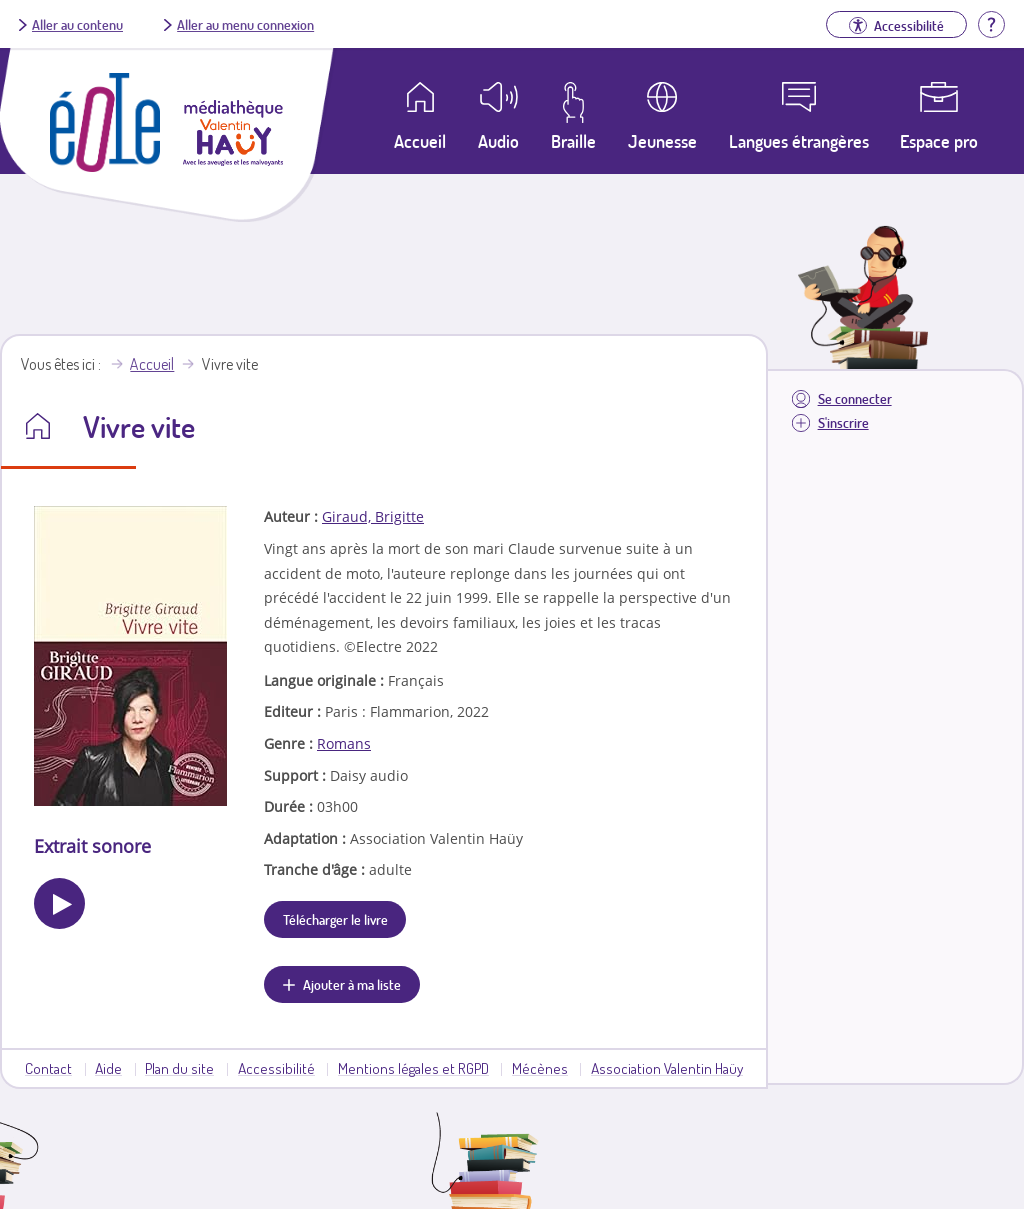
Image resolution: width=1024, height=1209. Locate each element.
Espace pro (939, 141)
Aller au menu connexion (245, 24)
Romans (344, 743)
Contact (48, 1068)
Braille (573, 141)
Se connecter (855, 398)
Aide (108, 1068)
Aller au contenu (77, 24)
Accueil (152, 364)
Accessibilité (276, 1068)
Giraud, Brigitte (373, 516)
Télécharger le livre (335, 919)
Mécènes (540, 1068)
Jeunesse (662, 141)
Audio (498, 141)
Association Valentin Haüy (667, 1068)
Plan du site (179, 1068)
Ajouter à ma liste (352, 984)
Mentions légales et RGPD (413, 1068)
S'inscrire (843, 422)
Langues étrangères (799, 141)
